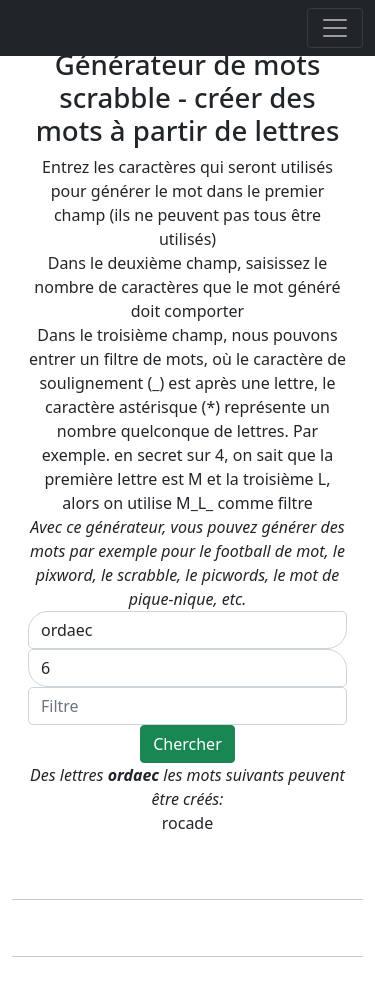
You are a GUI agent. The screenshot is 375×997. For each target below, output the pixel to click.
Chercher (187, 744)
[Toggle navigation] (335, 28)
